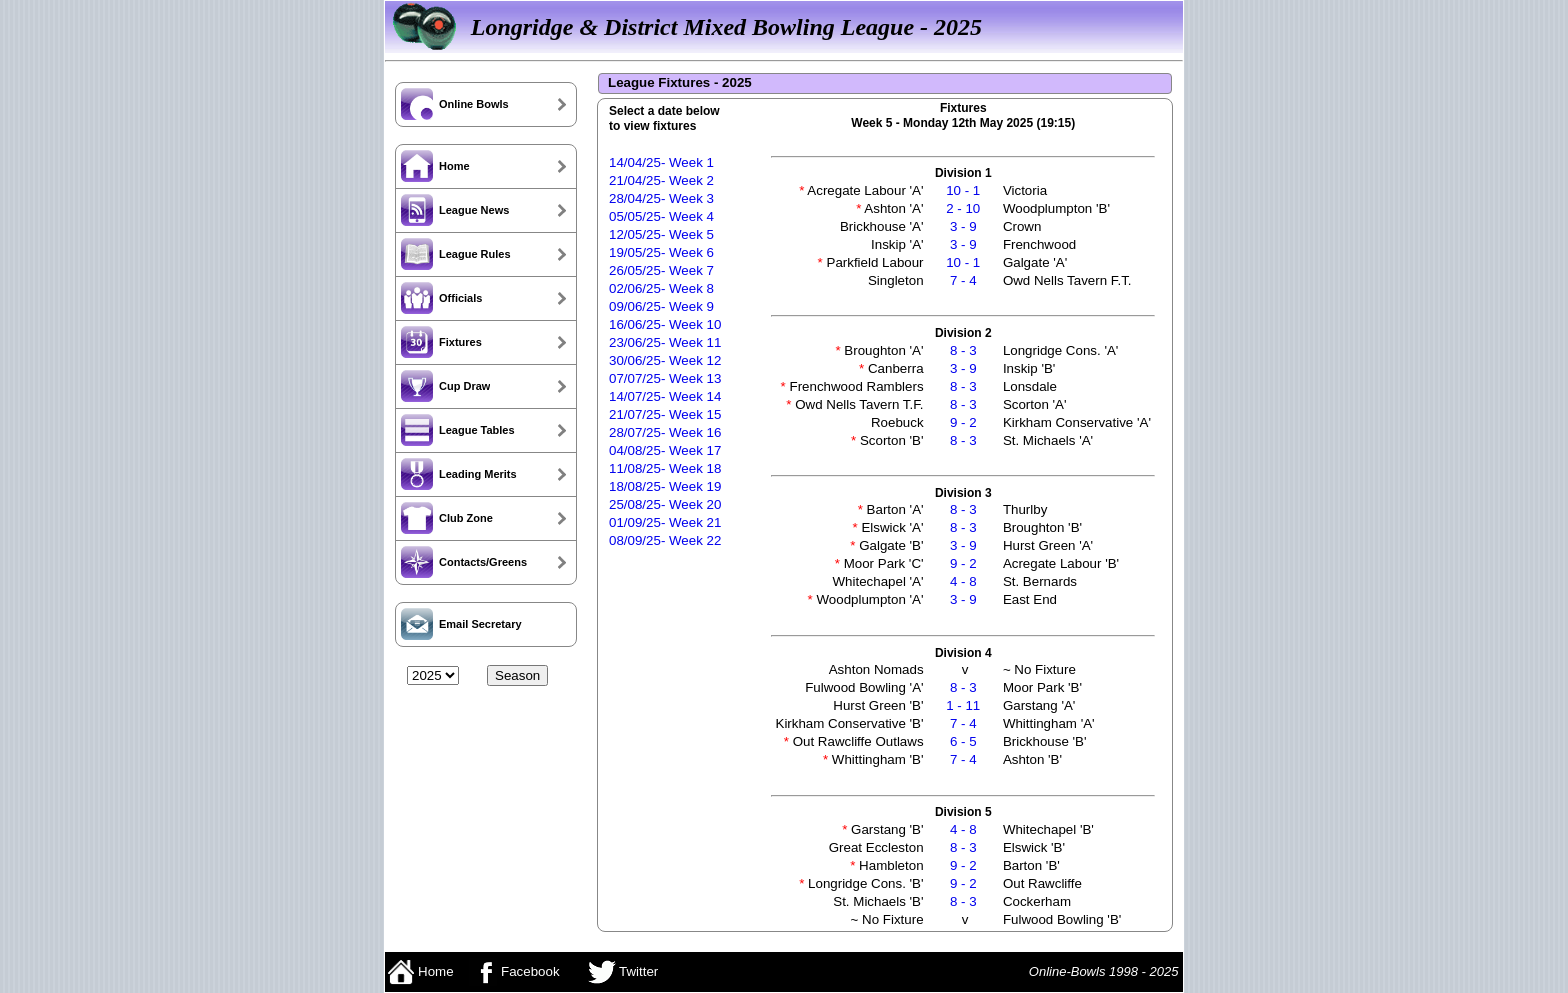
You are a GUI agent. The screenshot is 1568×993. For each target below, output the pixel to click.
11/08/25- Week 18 (665, 468)
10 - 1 (963, 190)
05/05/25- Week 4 (661, 216)
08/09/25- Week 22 (665, 540)
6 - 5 (963, 741)
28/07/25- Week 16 (665, 432)
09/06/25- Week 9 (661, 306)
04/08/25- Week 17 (665, 450)
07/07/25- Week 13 (665, 378)
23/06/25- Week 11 (665, 342)
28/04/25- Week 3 (661, 198)
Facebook (514, 971)
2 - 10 (963, 208)
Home (420, 971)
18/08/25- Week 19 (665, 486)
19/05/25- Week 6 (661, 252)
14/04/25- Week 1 (661, 162)
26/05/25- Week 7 (661, 270)
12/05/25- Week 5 (661, 234)
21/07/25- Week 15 (665, 414)
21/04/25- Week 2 (661, 180)
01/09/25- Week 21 (665, 522)
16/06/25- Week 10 (665, 324)
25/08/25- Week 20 (665, 504)
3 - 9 (963, 226)
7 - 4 (963, 280)
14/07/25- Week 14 (665, 396)
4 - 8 (963, 581)
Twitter (623, 971)
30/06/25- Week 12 (665, 360)
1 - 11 (963, 705)
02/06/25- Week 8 (661, 288)
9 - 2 (963, 422)
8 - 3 (963, 350)
